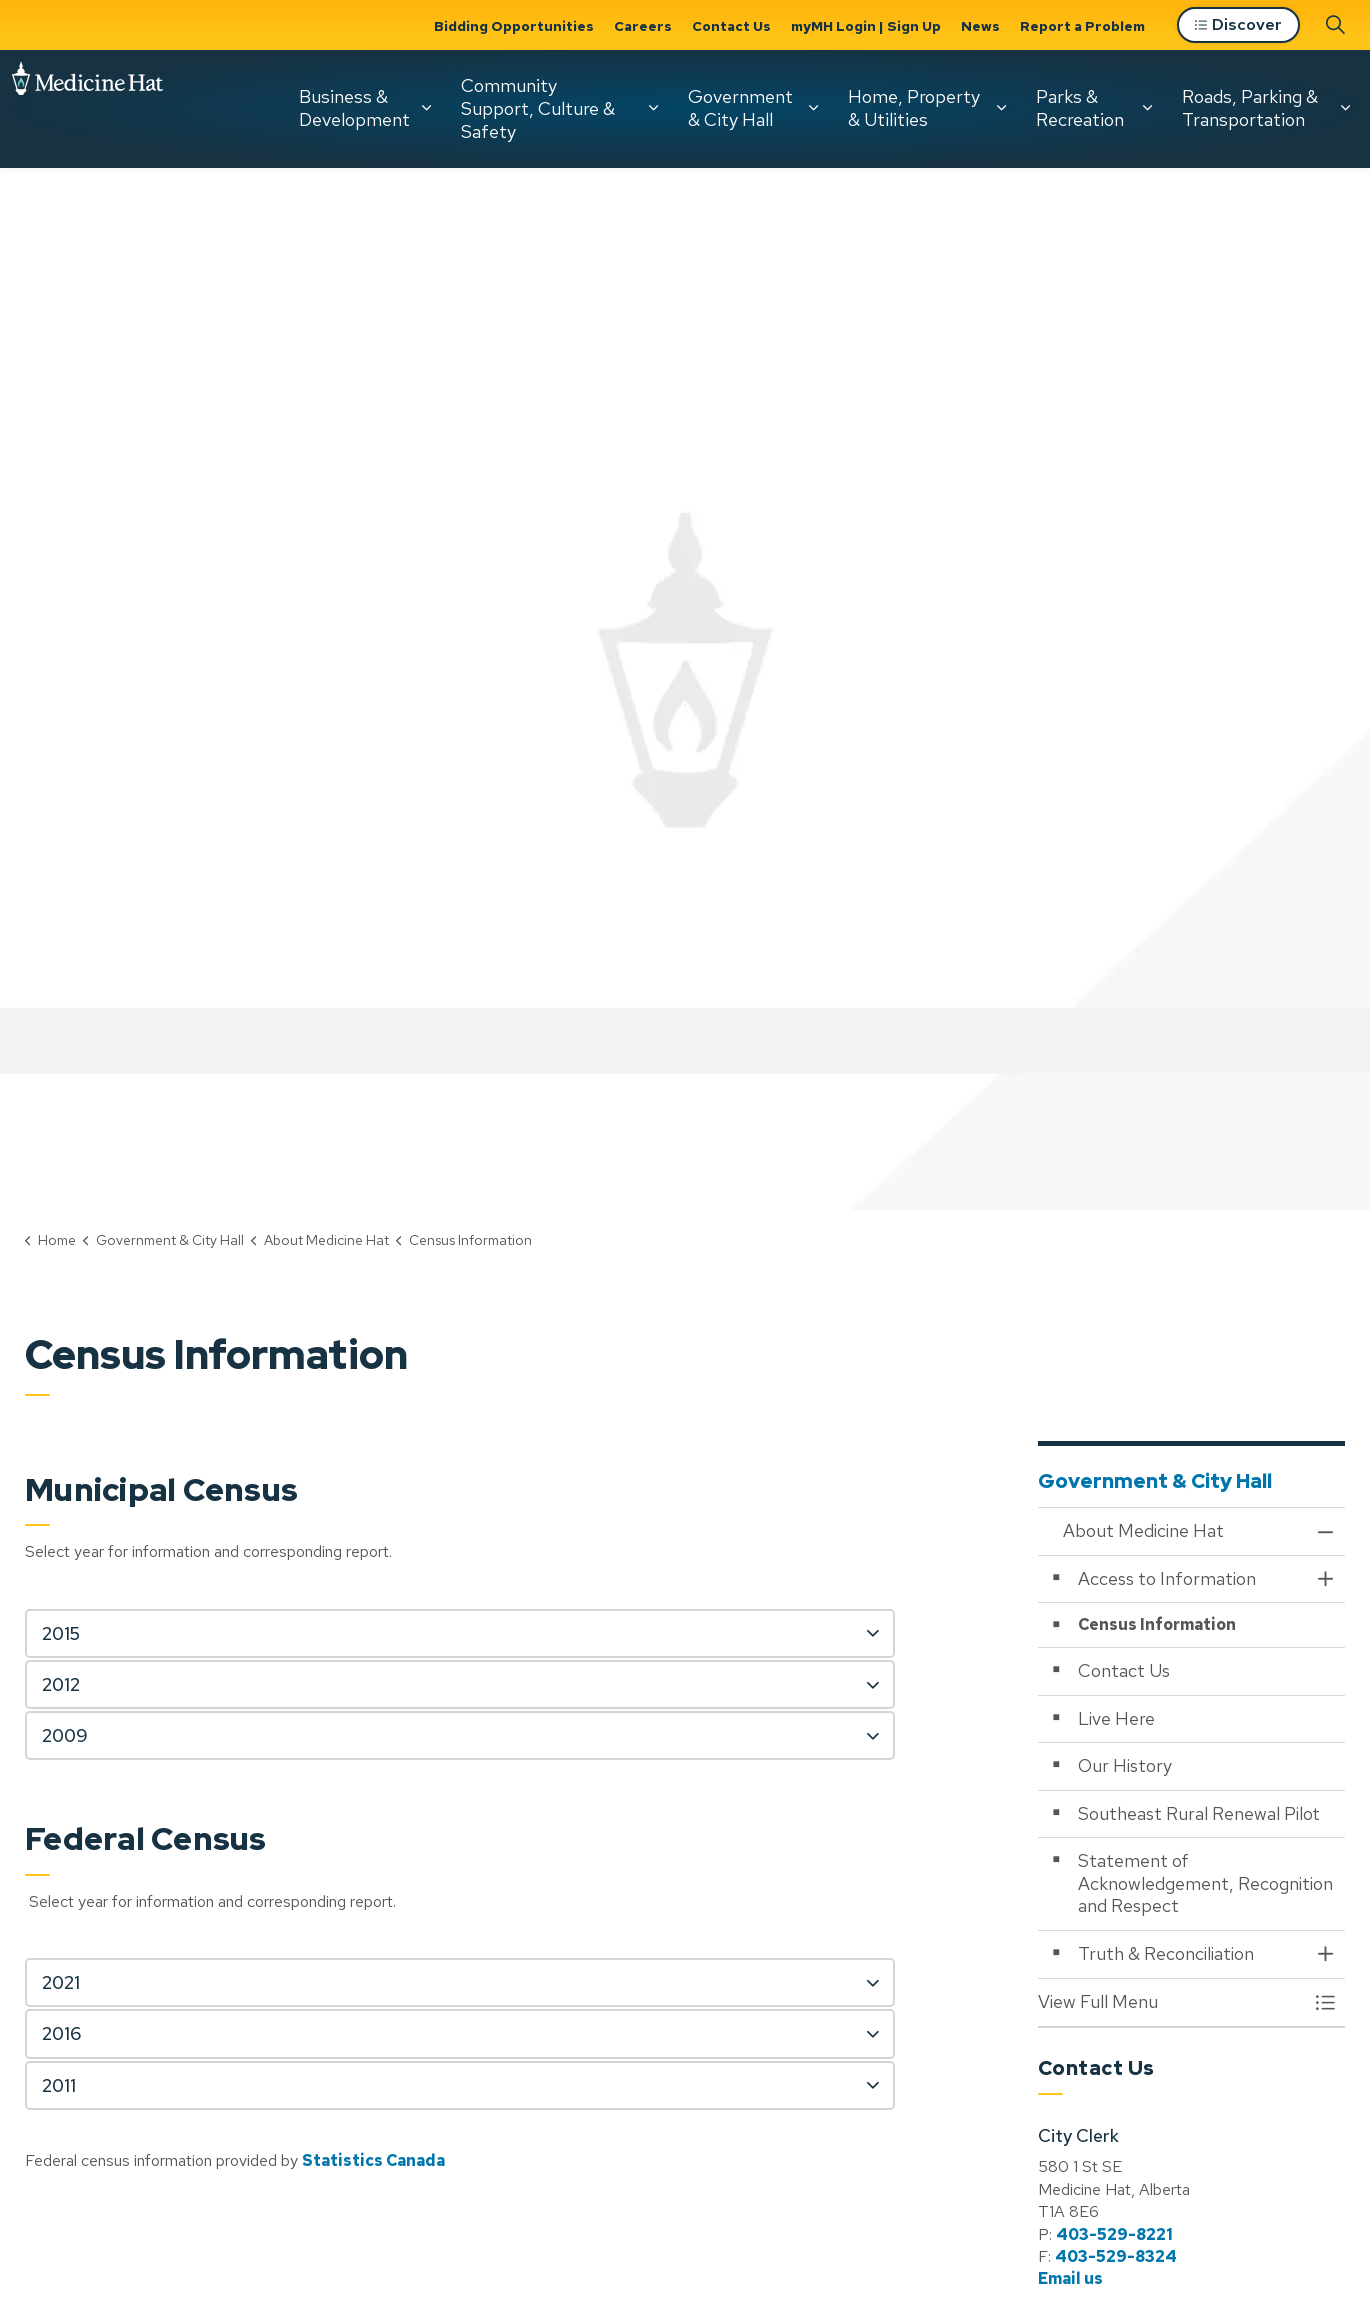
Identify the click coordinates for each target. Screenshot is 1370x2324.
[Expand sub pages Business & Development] (426, 108)
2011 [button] (59, 2085)
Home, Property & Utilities (914, 108)
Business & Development (354, 108)
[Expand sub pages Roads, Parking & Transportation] (1345, 108)
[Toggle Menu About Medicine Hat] (1325, 2002)
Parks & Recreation (1080, 108)
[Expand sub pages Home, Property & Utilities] (1001, 108)
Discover (1238, 25)
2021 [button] (61, 1982)
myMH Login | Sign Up (866, 26)
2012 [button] (61, 1684)
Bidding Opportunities (514, 26)
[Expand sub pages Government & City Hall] (813, 108)
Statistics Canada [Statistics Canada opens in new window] (373, 2160)
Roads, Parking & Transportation (1250, 108)
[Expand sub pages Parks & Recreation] (1147, 108)
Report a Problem (1082, 26)
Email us (1070, 2278)
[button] (1172, 2002)
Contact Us (731, 26)
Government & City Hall (740, 108)
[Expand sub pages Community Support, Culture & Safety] (653, 108)
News (980, 26)
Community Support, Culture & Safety (538, 108)
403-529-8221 (1114, 2234)
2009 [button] (65, 1735)
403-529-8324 (1116, 2256)
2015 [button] (61, 1633)
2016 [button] (61, 2033)
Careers (643, 26)
